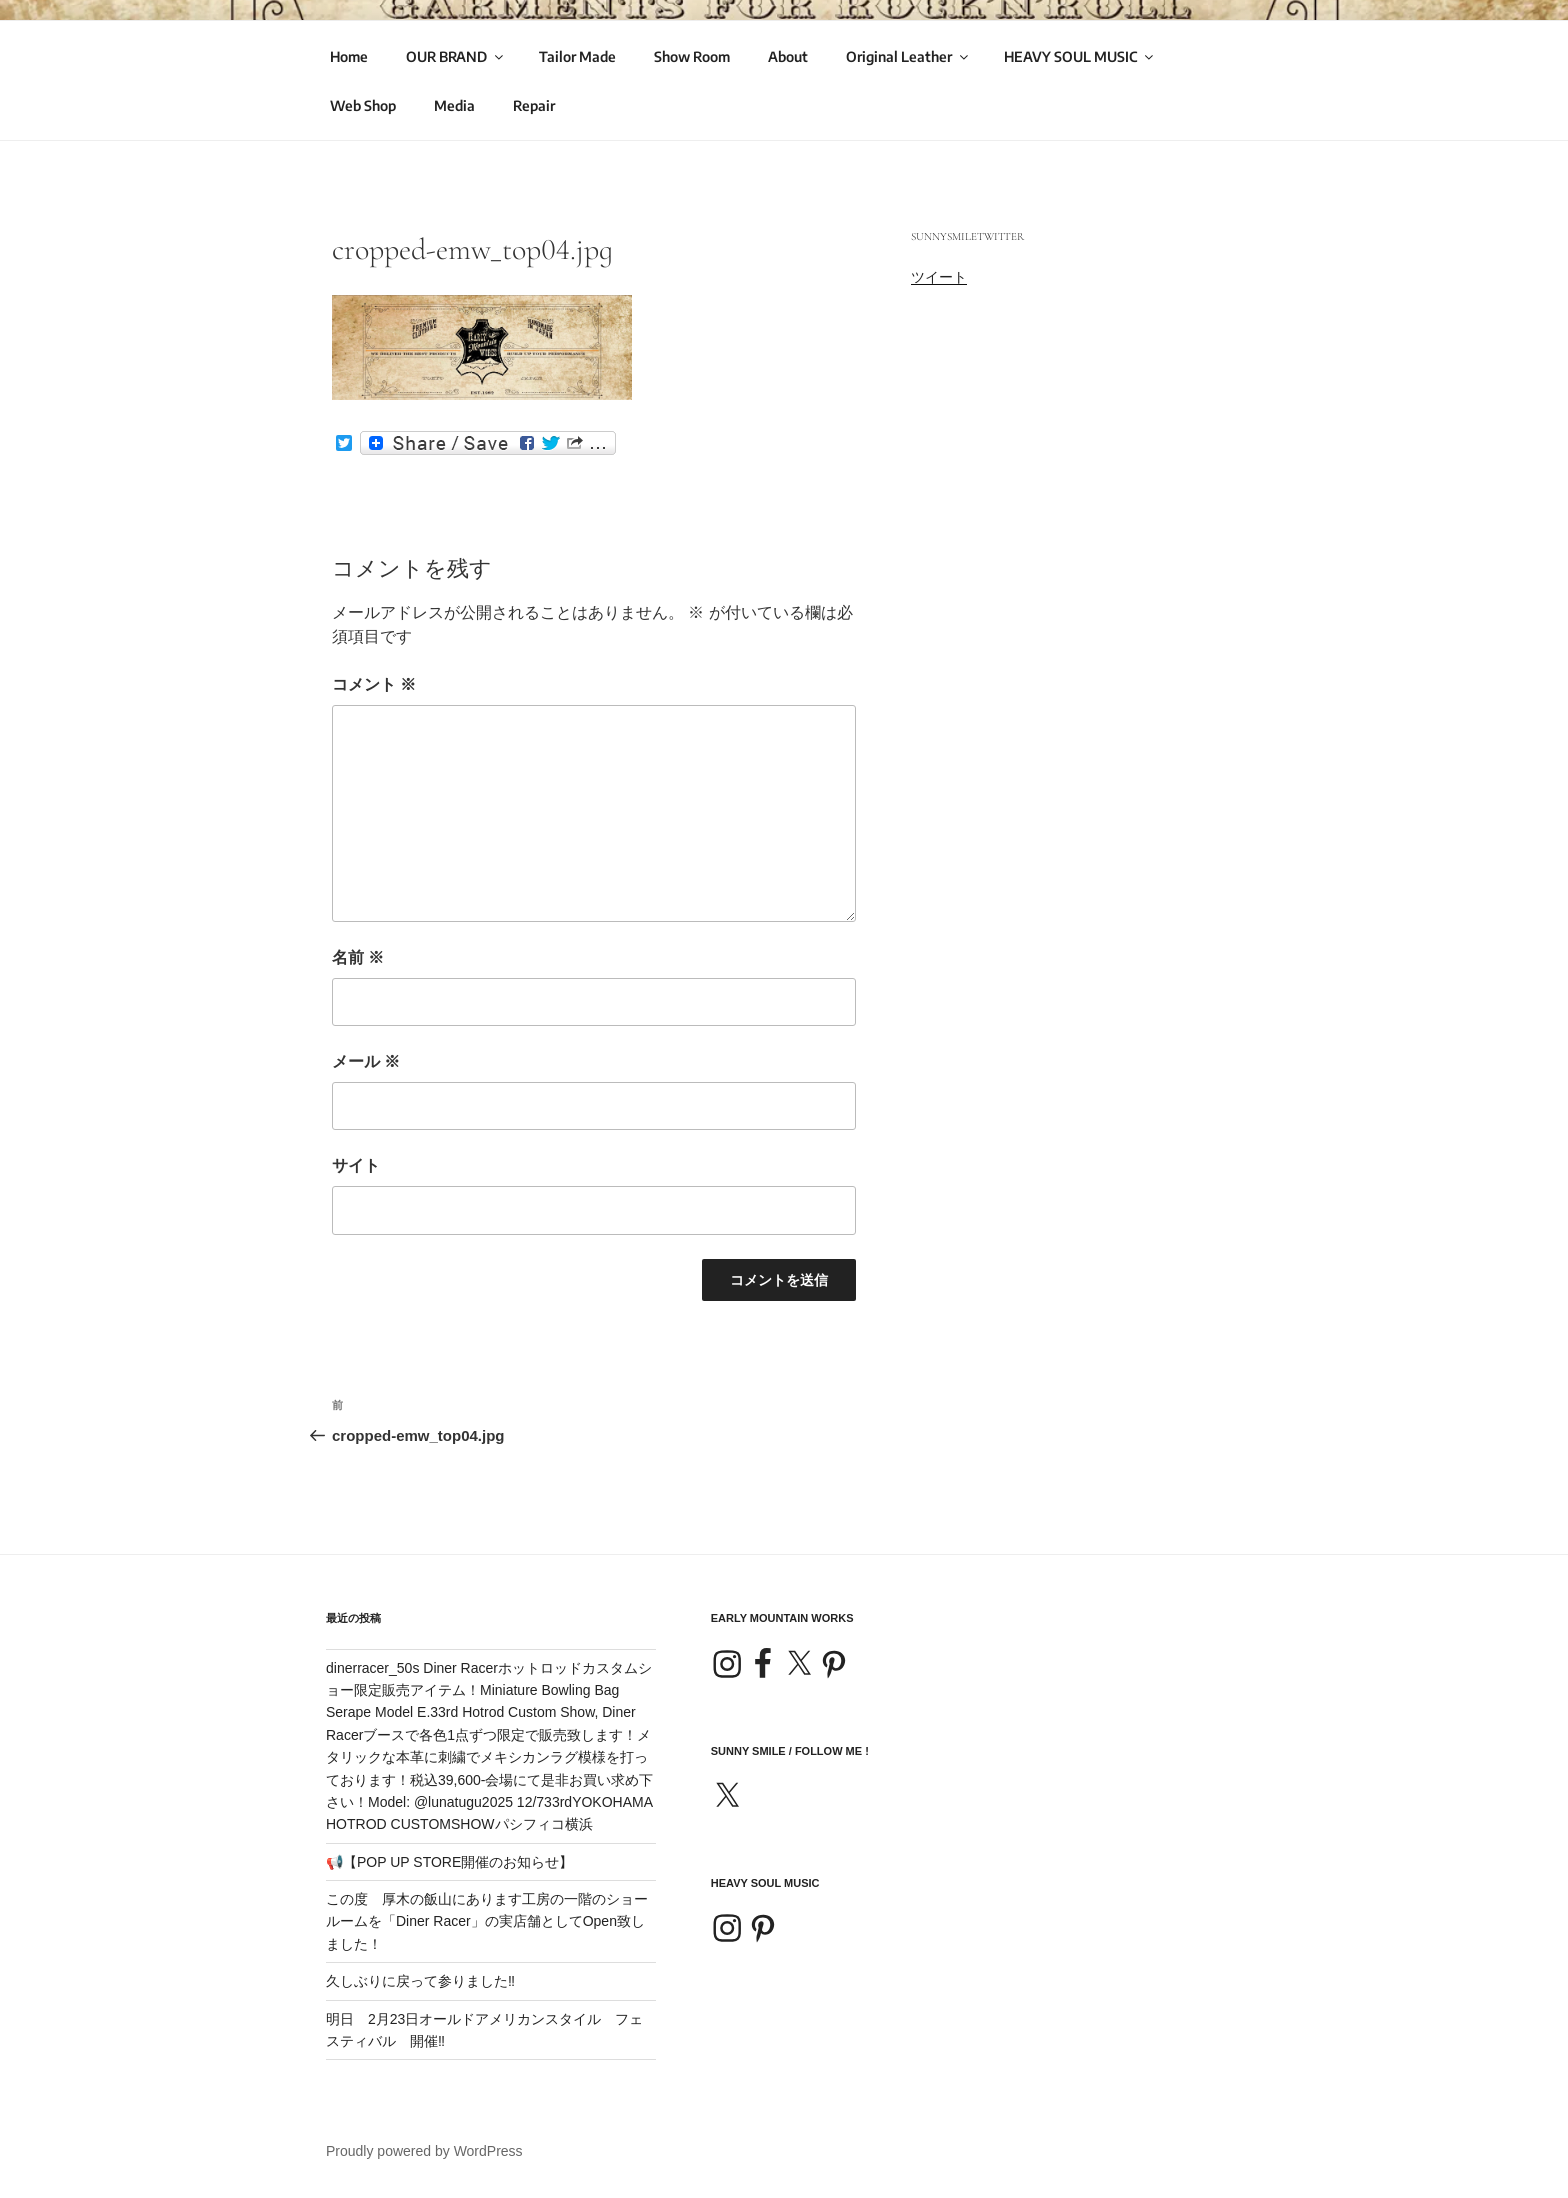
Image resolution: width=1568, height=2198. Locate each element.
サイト (356, 1165)
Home (349, 56)
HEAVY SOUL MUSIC (1080, 56)
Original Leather (908, 56)
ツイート (939, 277)
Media (454, 105)
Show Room (692, 56)
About (788, 56)
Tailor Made (577, 56)
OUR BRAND (456, 56)
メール (366, 1061)
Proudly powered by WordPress (424, 2151)
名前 (358, 957)
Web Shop (363, 105)
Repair (534, 105)
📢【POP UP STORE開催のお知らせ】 (449, 1862)
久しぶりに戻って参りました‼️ (420, 1981)
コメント (374, 684)
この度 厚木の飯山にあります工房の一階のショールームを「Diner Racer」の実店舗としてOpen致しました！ (487, 1921)
